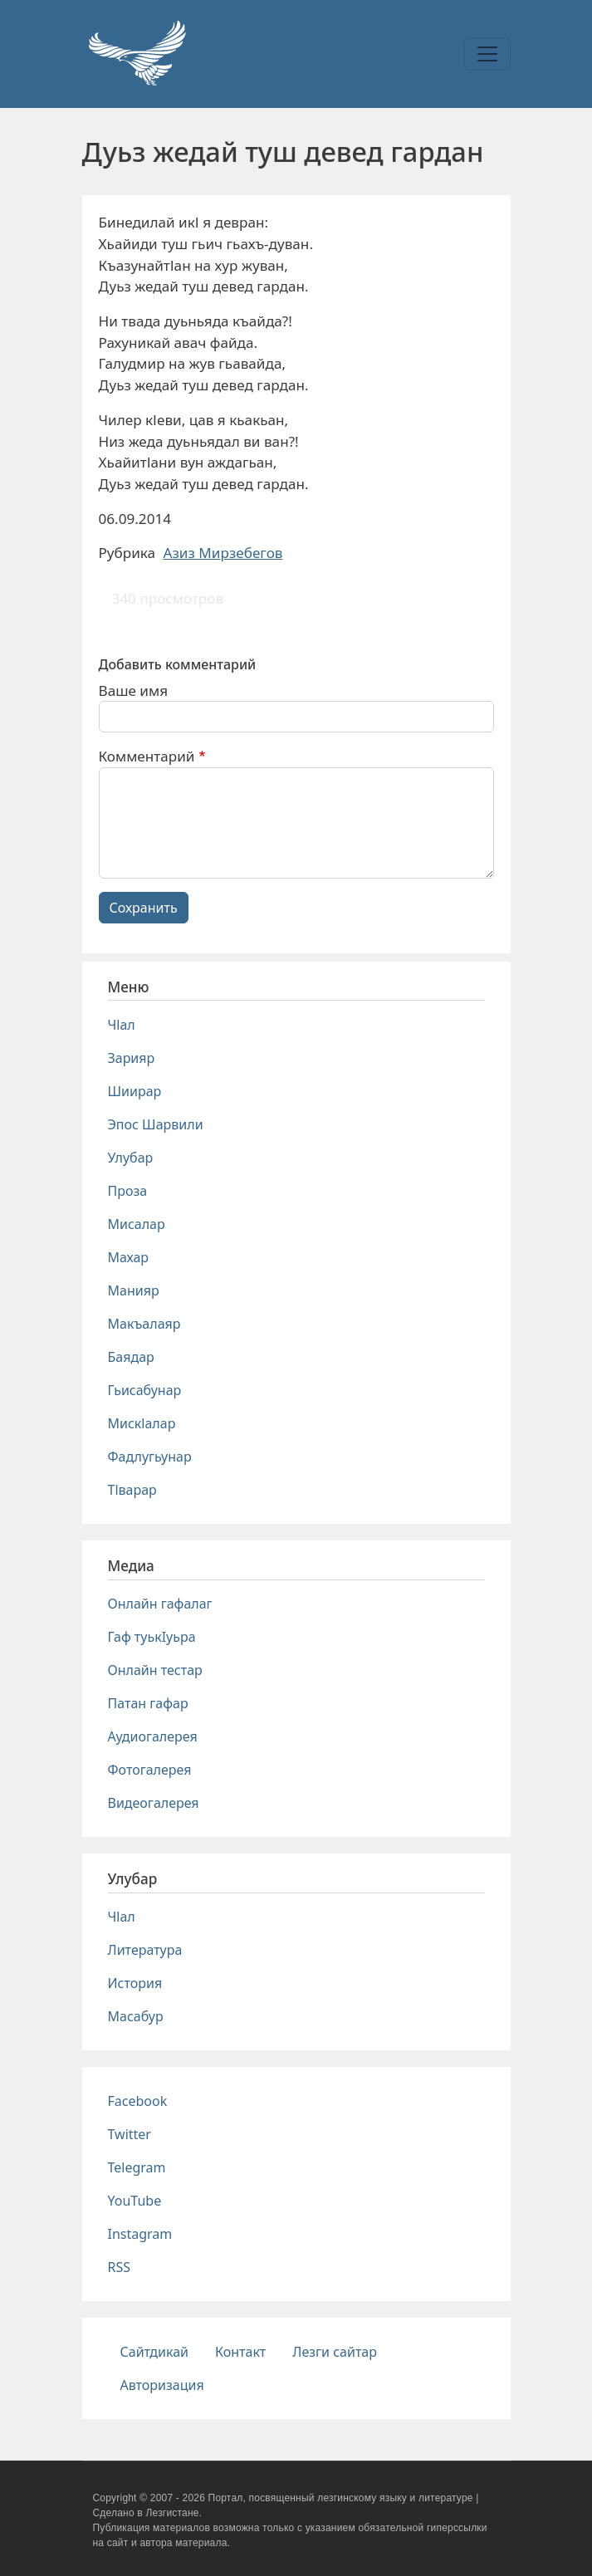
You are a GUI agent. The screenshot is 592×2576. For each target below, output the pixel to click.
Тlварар (132, 1490)
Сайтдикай (154, 2352)
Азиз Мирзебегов (223, 552)
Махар (128, 1257)
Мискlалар (142, 1423)
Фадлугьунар (150, 1456)
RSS (119, 2267)
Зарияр (131, 1058)
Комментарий (147, 756)
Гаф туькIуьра (152, 1637)
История (135, 1983)
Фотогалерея (150, 1770)
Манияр (133, 1290)
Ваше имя (134, 690)
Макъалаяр (144, 1324)
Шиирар (135, 1091)
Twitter (129, 2134)
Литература (145, 1950)
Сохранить (144, 908)
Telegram (137, 2167)
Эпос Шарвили (155, 1124)
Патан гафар (148, 1703)
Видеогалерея (153, 1803)
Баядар (131, 1357)
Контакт (240, 2352)
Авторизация (162, 2385)
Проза (128, 1191)
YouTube (135, 2201)
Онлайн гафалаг (160, 1603)
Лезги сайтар (334, 2352)
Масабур (136, 2016)
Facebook (138, 2101)
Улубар (131, 1157)
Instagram (140, 2234)
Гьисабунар (145, 1390)
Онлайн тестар (155, 1670)
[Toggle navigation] (487, 54)
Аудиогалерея (153, 1736)
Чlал (121, 1025)
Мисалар (136, 1224)
